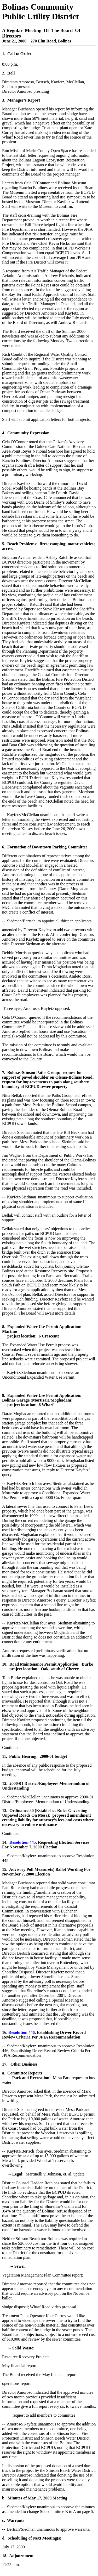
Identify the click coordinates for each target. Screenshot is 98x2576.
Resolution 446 (21, 2032)
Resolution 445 (22, 1842)
